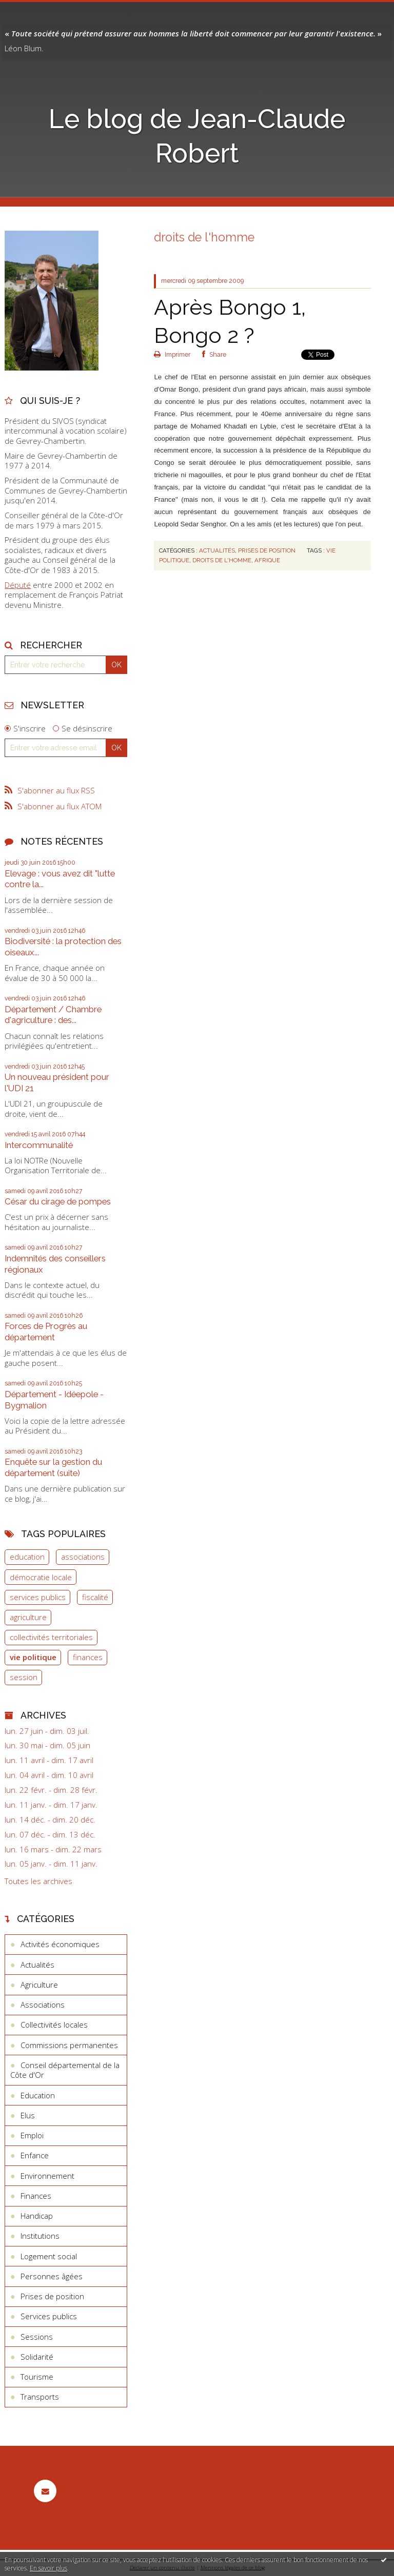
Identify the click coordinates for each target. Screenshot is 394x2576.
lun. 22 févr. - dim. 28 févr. (51, 1790)
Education (38, 2095)
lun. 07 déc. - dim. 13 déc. (50, 1834)
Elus (28, 2115)
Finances (36, 2196)
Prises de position (52, 2296)
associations (83, 1556)
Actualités (37, 1964)
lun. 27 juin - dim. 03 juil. (47, 1731)
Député (18, 585)
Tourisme (37, 2376)
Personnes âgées (52, 2276)
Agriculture (39, 1984)
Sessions (37, 2337)
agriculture (28, 1617)
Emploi (32, 2135)
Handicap (37, 2216)
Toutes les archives (38, 1881)
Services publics (49, 2316)
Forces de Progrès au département (46, 1331)
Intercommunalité (39, 1145)
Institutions (40, 2236)
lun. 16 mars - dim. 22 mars (53, 1849)
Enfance (35, 2155)
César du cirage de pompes (58, 1201)
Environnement (47, 2176)
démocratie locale (41, 1577)
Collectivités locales (54, 2024)
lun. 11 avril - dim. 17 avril (49, 1760)
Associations (43, 2004)
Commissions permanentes (69, 2045)
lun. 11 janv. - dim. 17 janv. (51, 1805)
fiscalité (95, 1597)
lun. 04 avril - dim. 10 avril (49, 1775)
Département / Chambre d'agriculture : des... (53, 1015)
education (27, 1556)
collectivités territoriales (51, 1637)
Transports (40, 2396)
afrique (267, 560)
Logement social (49, 2256)
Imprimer (172, 354)
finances (88, 1657)
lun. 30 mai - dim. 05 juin (47, 1745)
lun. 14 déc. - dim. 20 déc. (50, 1820)
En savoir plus (48, 2568)
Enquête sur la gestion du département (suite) (53, 1467)
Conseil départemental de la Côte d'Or (65, 2070)
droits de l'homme (221, 560)
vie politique (33, 1657)
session (23, 1677)
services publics (38, 1597)
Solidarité (37, 2357)
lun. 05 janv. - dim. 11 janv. (51, 1864)
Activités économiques (60, 1944)
